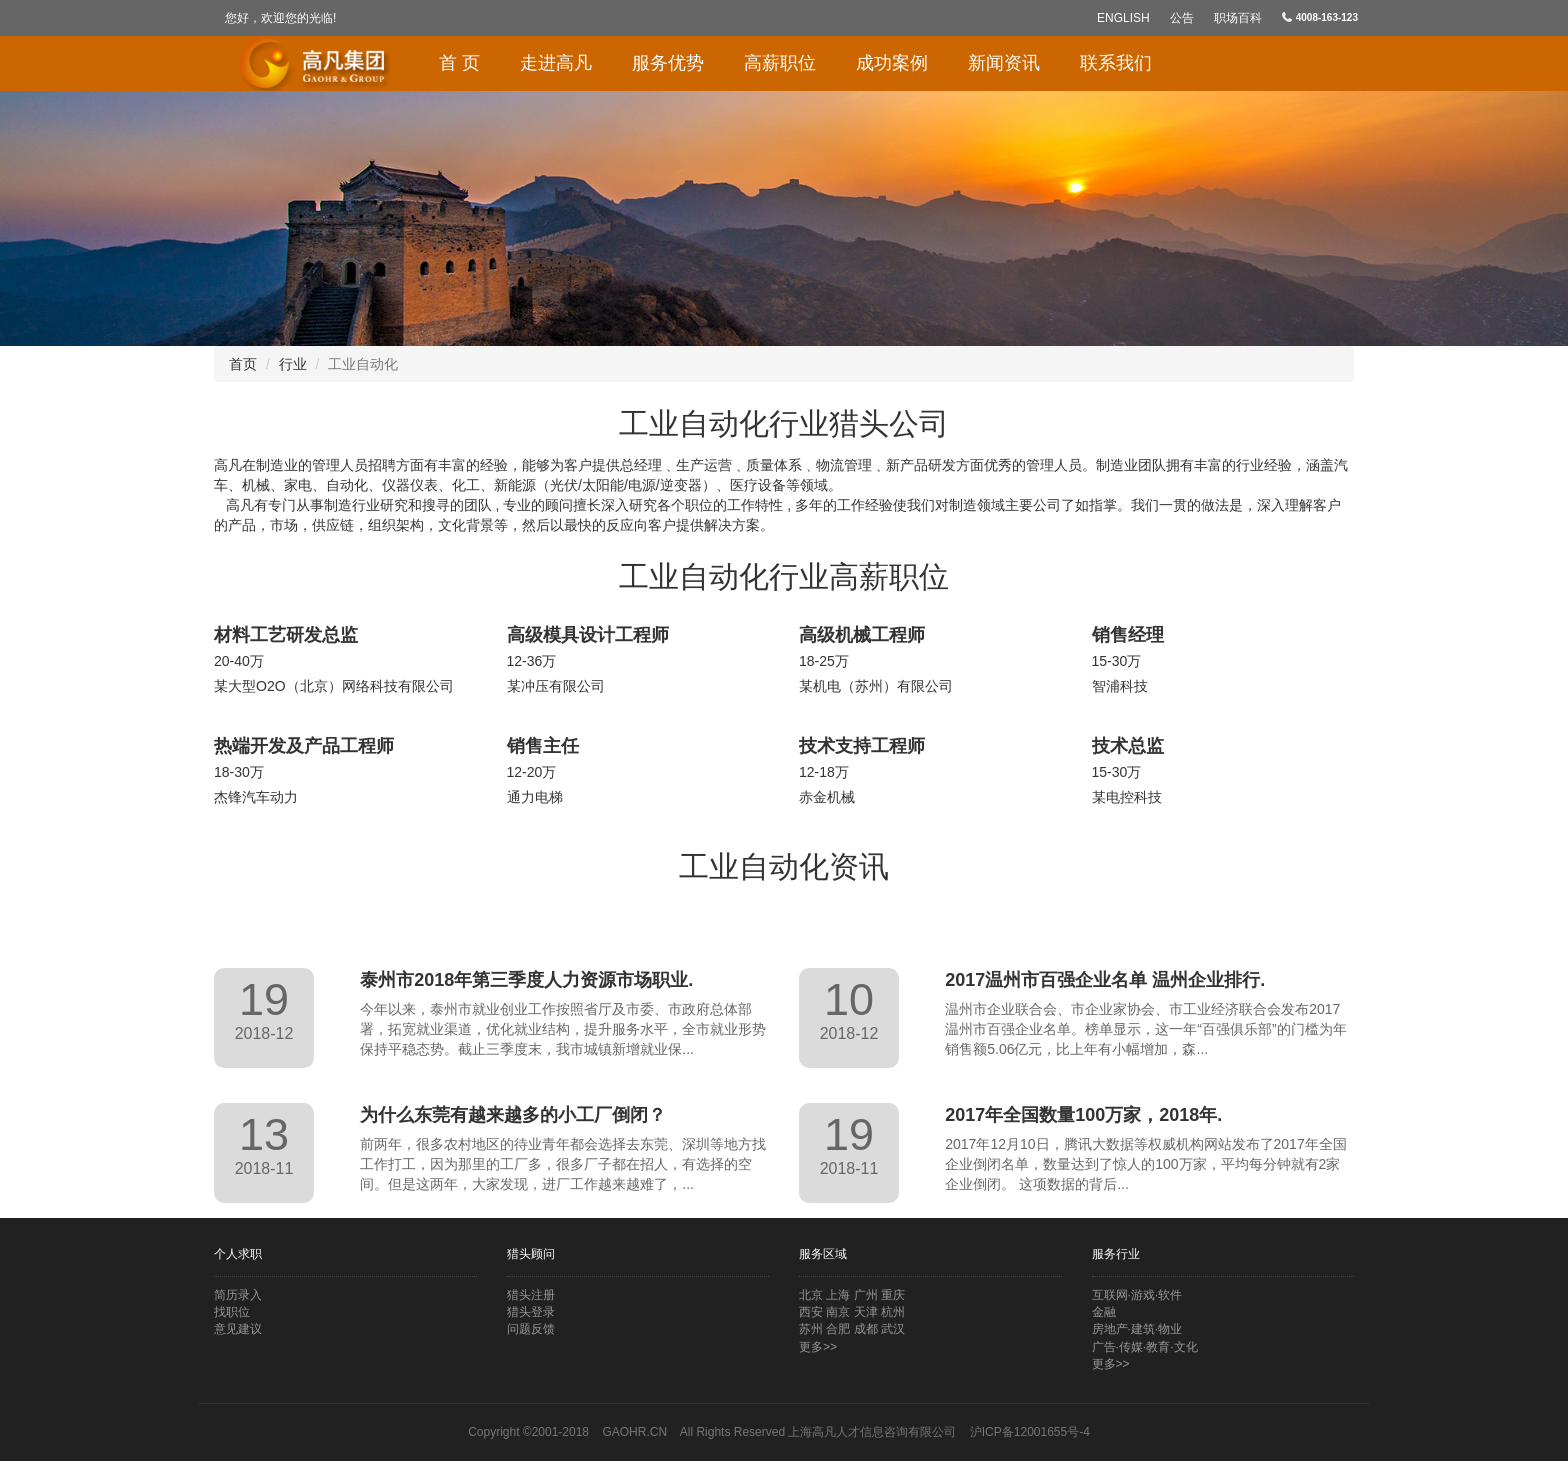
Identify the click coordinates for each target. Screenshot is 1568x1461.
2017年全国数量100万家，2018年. (1083, 1115)
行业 (293, 364)
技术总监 (1128, 746)
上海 (838, 1295)
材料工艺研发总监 (286, 635)
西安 (811, 1312)
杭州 (893, 1312)
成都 (866, 1329)
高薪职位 (780, 63)
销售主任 (543, 746)
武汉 (893, 1329)
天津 (866, 1312)
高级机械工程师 (862, 635)
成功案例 (892, 63)
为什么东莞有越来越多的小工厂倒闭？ (513, 1115)
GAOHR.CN (634, 1432)
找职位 (232, 1312)
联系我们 (1116, 63)
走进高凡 (556, 63)
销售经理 (1128, 635)
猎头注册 (531, 1295)
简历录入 (238, 1295)
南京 (838, 1312)
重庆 (893, 1295)
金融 (1104, 1312)
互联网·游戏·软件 (1137, 1295)
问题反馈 (531, 1329)
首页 (243, 364)
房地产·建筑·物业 (1137, 1329)
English (1123, 18)
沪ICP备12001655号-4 (1030, 1432)
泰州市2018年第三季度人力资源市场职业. (526, 980)
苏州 (811, 1329)
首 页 (459, 63)
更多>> (818, 1347)
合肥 (838, 1329)
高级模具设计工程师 (588, 635)
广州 (866, 1295)
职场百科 (1238, 18)
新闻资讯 (1004, 63)
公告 (1182, 18)
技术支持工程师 (862, 746)
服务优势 (668, 63)
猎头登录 (531, 1312)
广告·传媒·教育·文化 (1145, 1347)
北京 (811, 1295)
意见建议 (238, 1329)
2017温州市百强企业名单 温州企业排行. (1105, 980)
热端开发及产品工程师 (304, 746)
